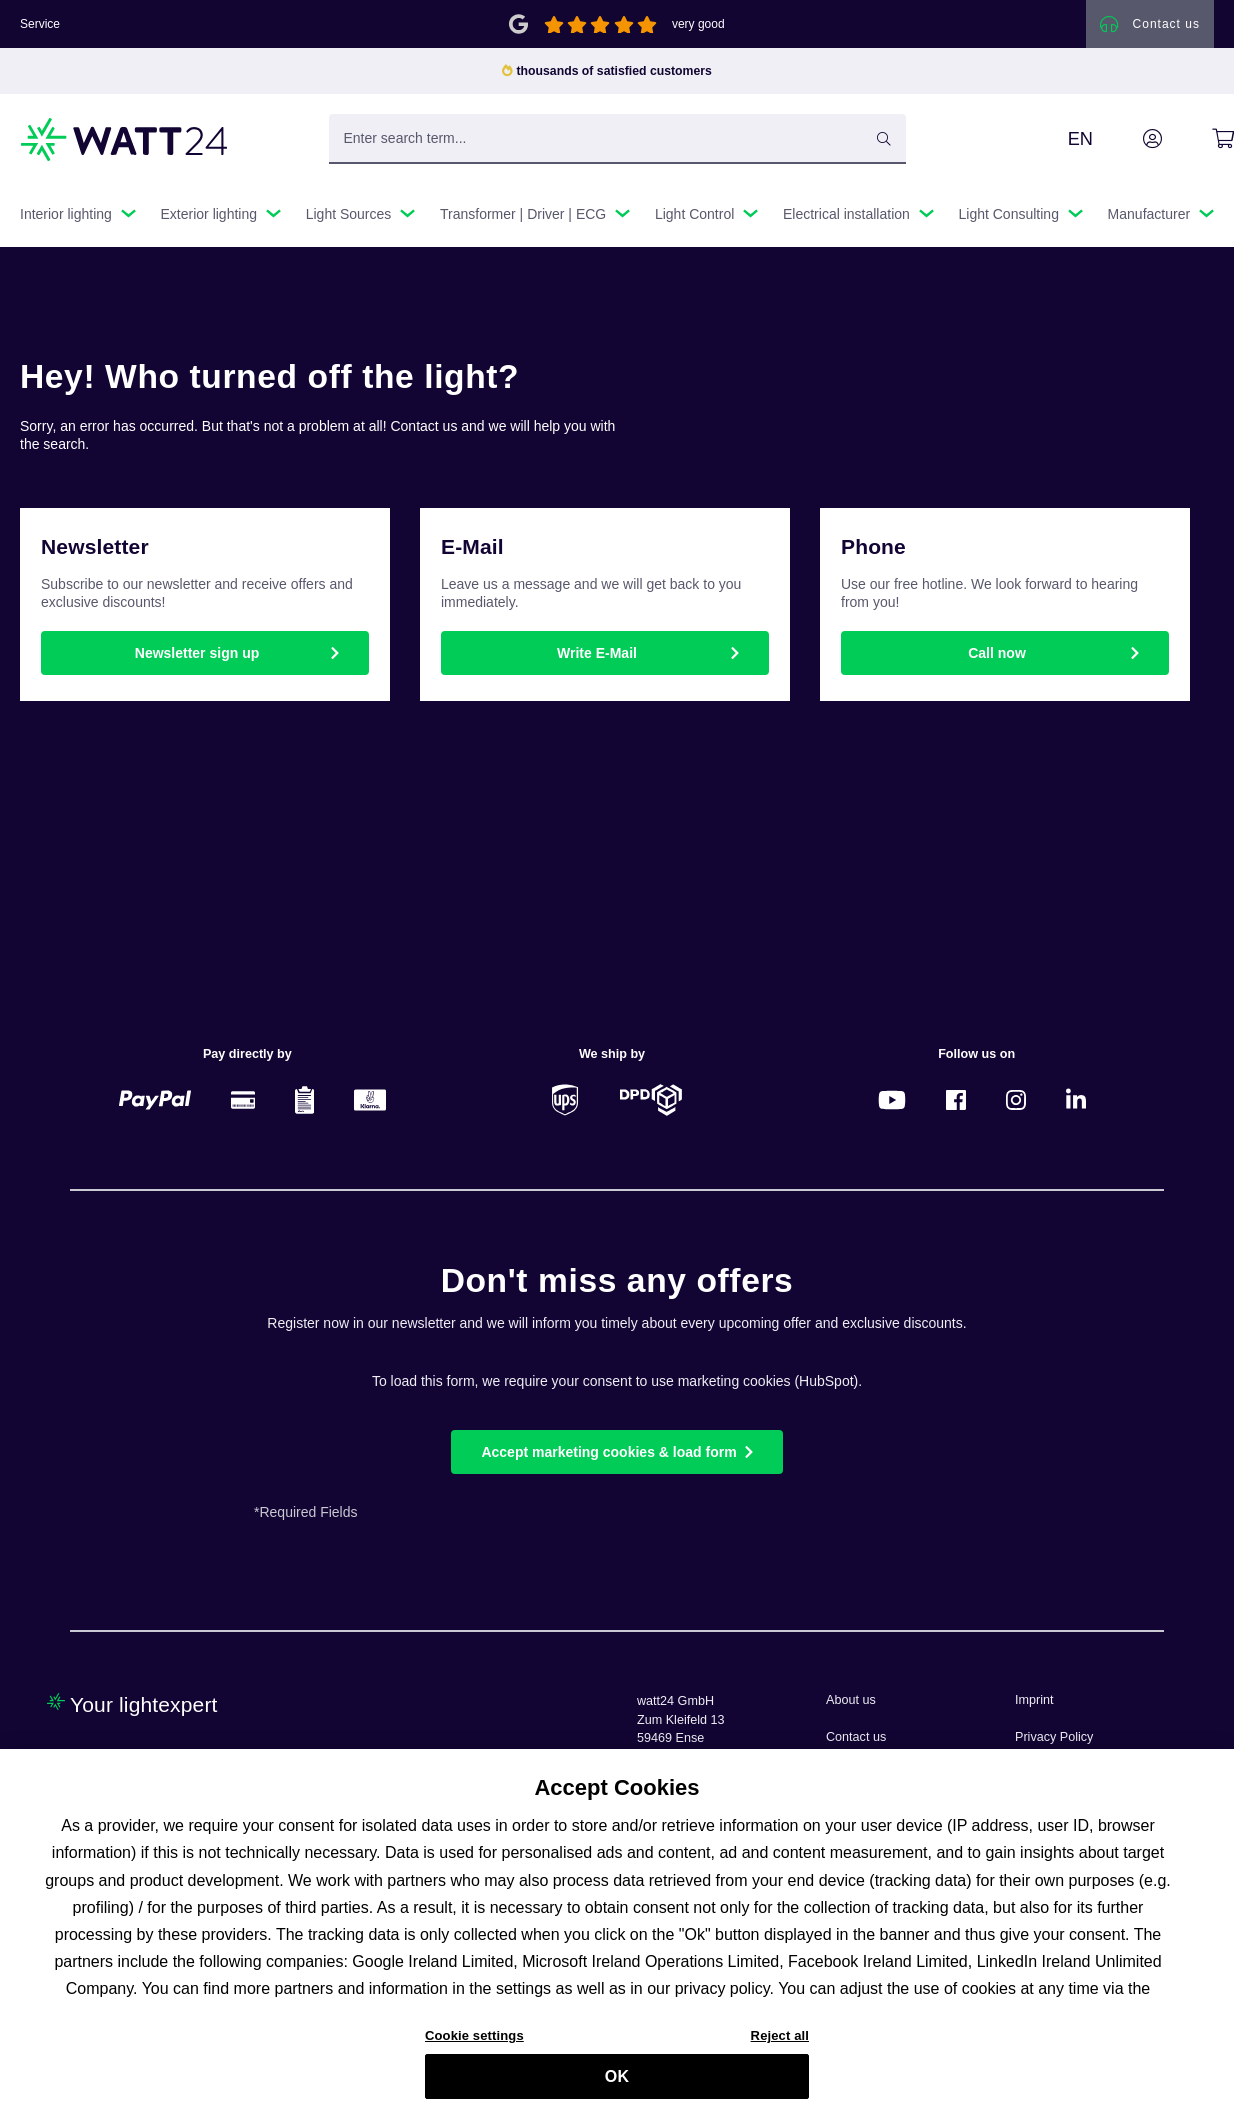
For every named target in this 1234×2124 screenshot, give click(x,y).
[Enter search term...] (617, 139)
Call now (997, 653)
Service (40, 24)
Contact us (856, 1737)
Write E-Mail (597, 653)
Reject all (780, 2046)
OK (617, 2086)
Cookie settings (474, 2046)
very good (698, 24)
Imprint (1034, 1700)
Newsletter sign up (197, 653)
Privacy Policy (1054, 1737)
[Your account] (1130, 139)
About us (851, 1700)
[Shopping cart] (1200, 139)
